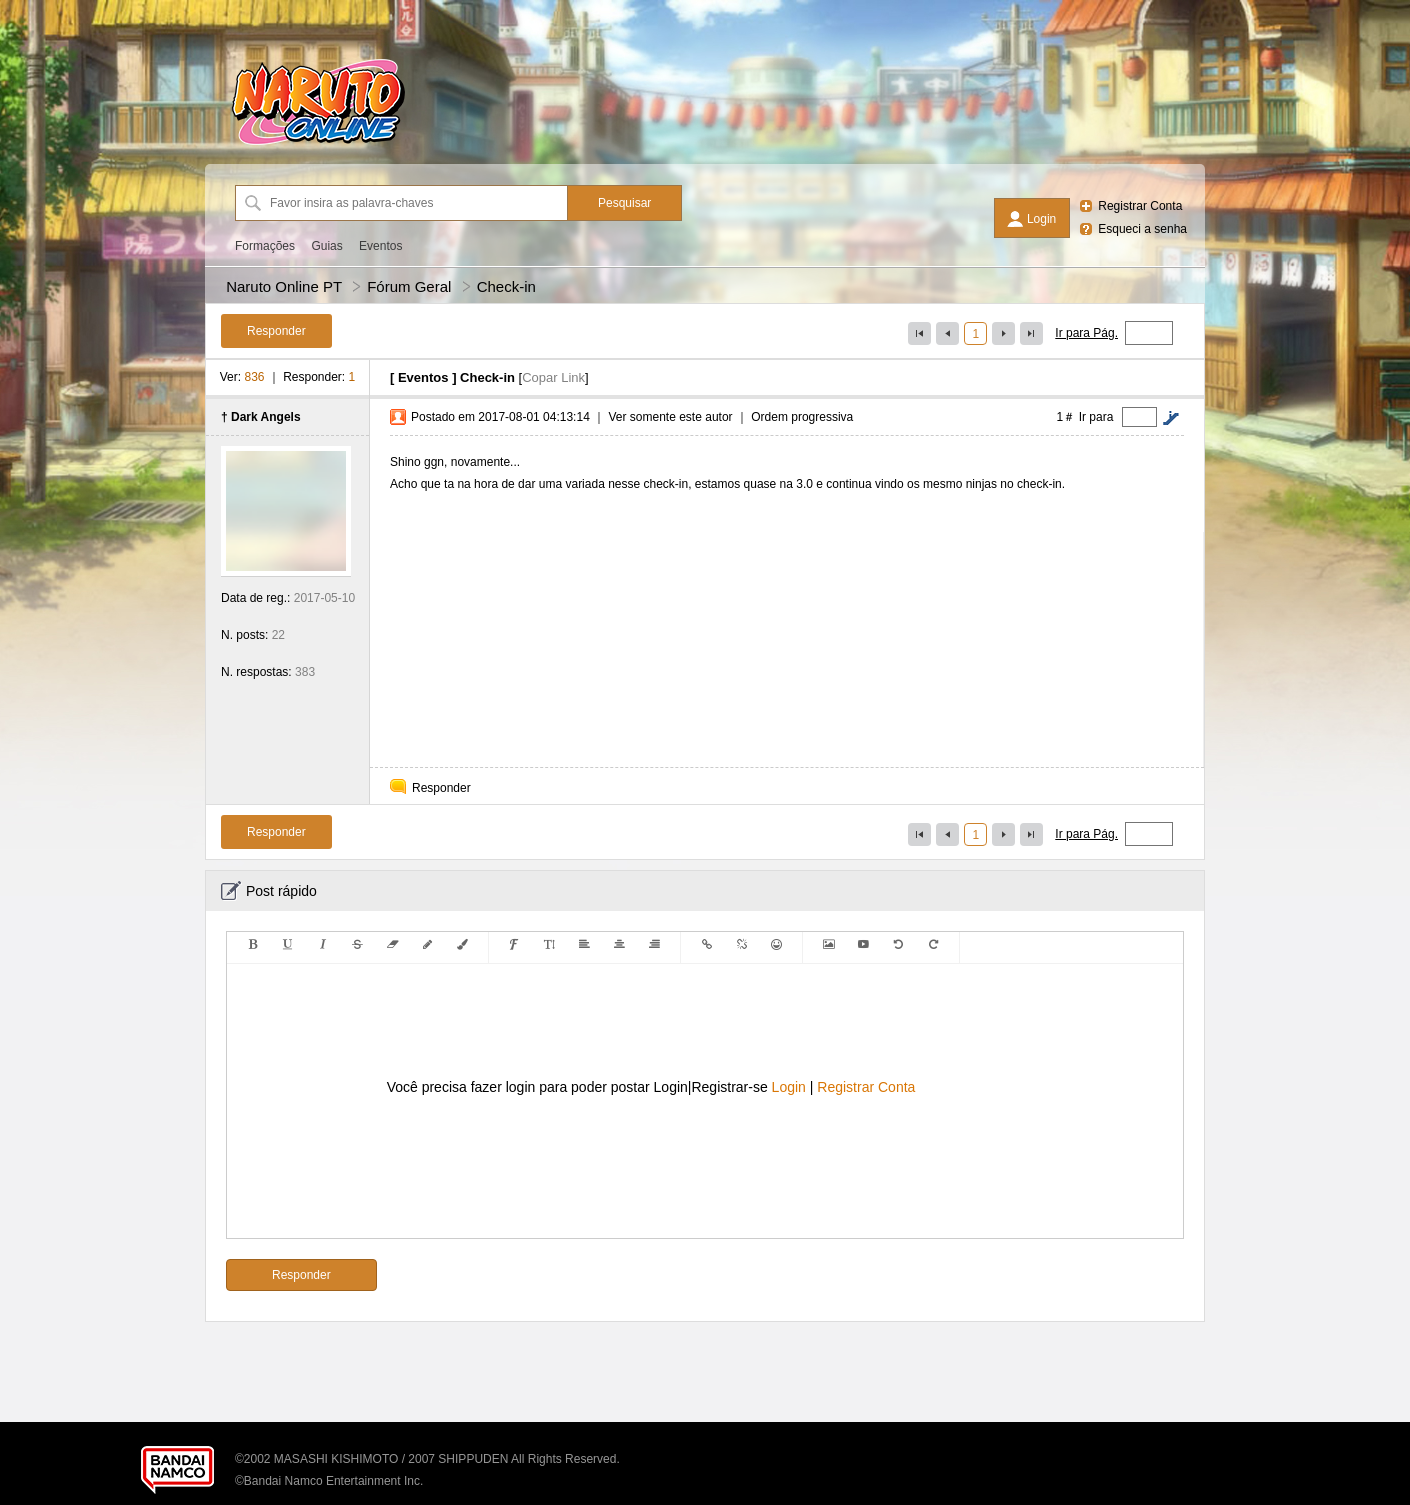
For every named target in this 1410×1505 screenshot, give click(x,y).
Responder (441, 788)
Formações (265, 246)
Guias (326, 246)
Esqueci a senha (1142, 229)
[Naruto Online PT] (318, 145)
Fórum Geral (409, 286)
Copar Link (553, 377)
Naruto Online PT (284, 286)
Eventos (380, 246)
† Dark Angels (261, 417)
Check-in (506, 286)
